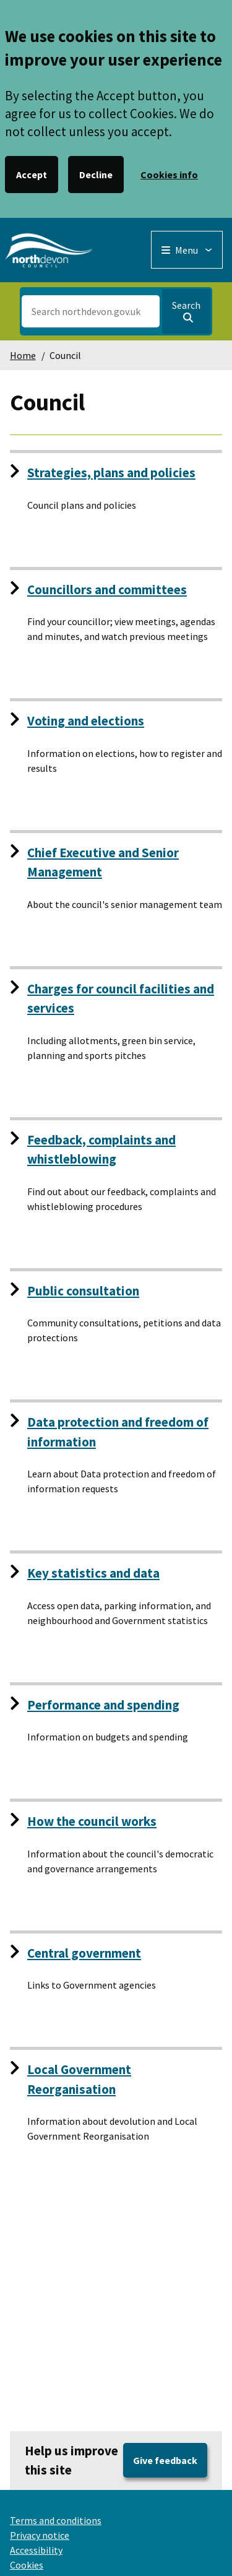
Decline (96, 174)
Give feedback (165, 2460)
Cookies (26, 2565)
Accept (31, 174)
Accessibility (36, 2550)
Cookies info (169, 174)
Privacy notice (39, 2535)
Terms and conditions (55, 2520)
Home (23, 355)
